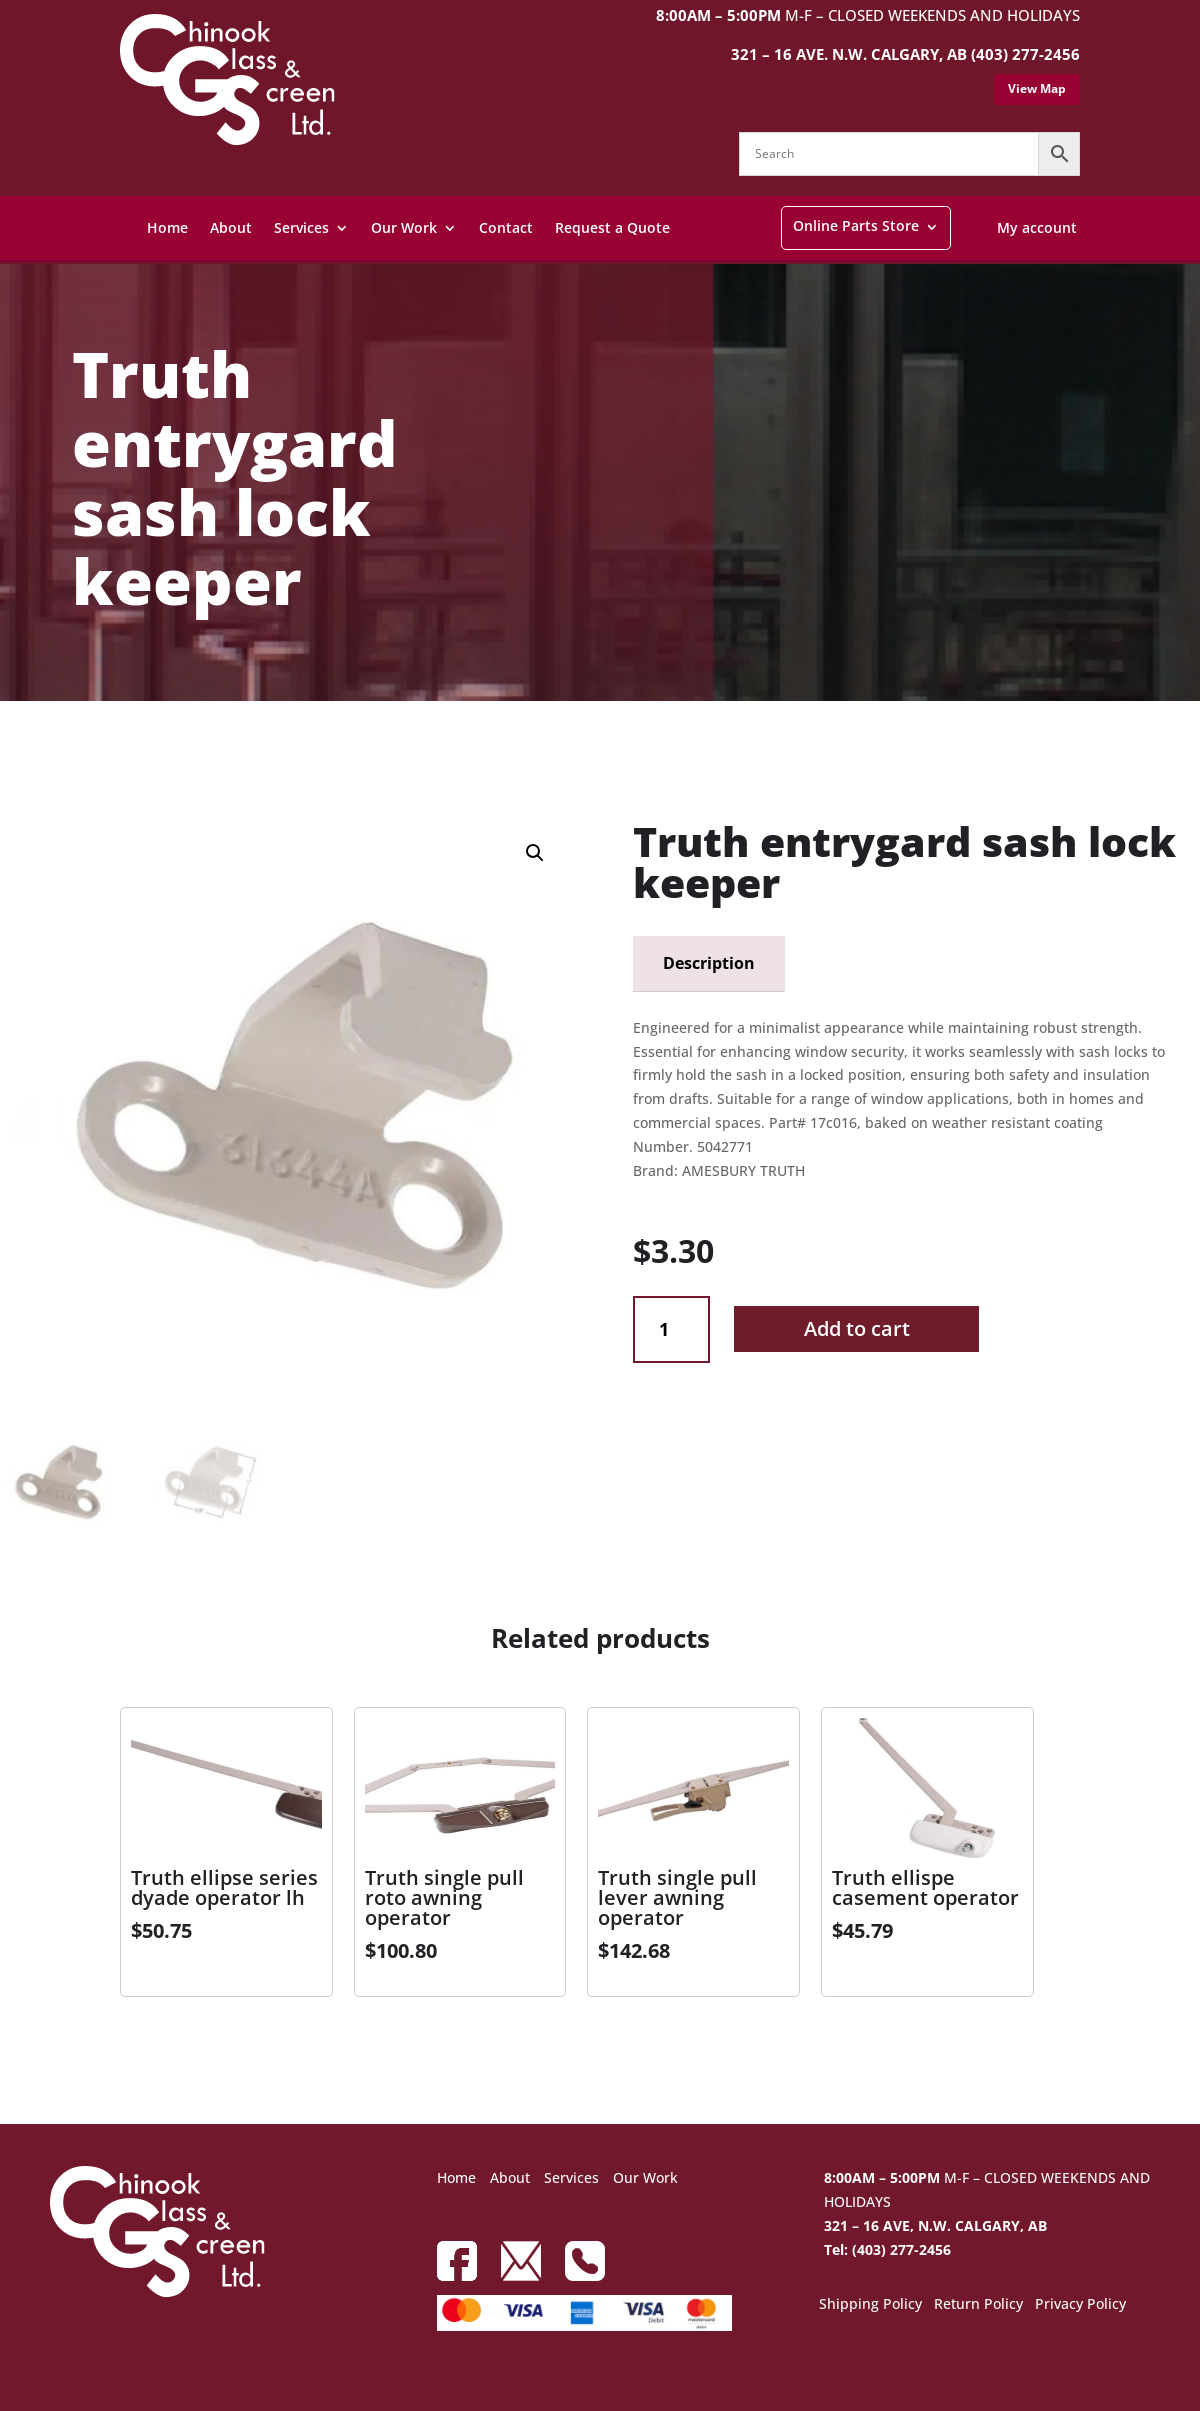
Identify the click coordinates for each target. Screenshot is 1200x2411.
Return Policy (978, 2305)
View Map (1037, 88)
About (231, 227)
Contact (506, 227)
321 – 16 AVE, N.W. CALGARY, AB (935, 2225)
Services (301, 227)
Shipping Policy (870, 2305)
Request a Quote (612, 227)
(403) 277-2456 (1025, 54)
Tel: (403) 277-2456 (887, 2249)
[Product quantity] (671, 1329)
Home (167, 227)
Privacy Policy (1080, 2305)
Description (709, 963)
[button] (535, 853)
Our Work (404, 227)
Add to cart (857, 1328)
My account (1037, 227)
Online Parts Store (856, 225)
